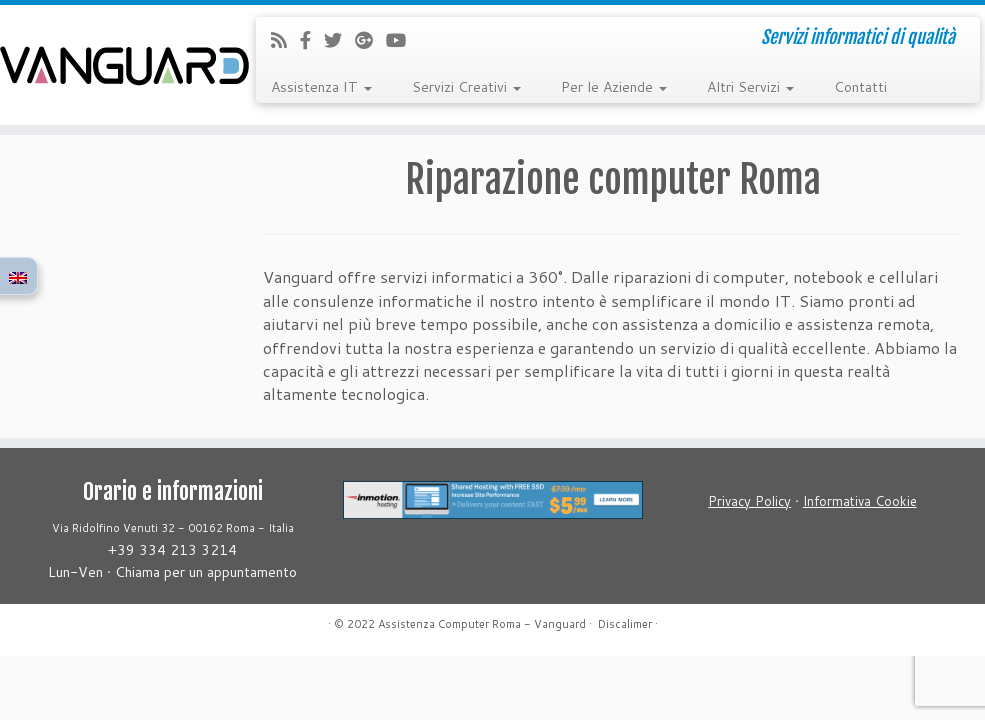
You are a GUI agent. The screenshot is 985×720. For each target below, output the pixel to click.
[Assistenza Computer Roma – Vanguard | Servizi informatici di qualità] (115, 65)
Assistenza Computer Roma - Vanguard (482, 624)
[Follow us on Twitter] (339, 40)
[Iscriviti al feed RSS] (285, 40)
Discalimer (625, 624)
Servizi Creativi (466, 87)
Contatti (860, 87)
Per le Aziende (614, 87)
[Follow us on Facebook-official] (312, 40)
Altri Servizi (750, 87)
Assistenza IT (321, 87)
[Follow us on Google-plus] (370, 40)
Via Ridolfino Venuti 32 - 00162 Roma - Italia (173, 528)
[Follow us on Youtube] (402, 40)
